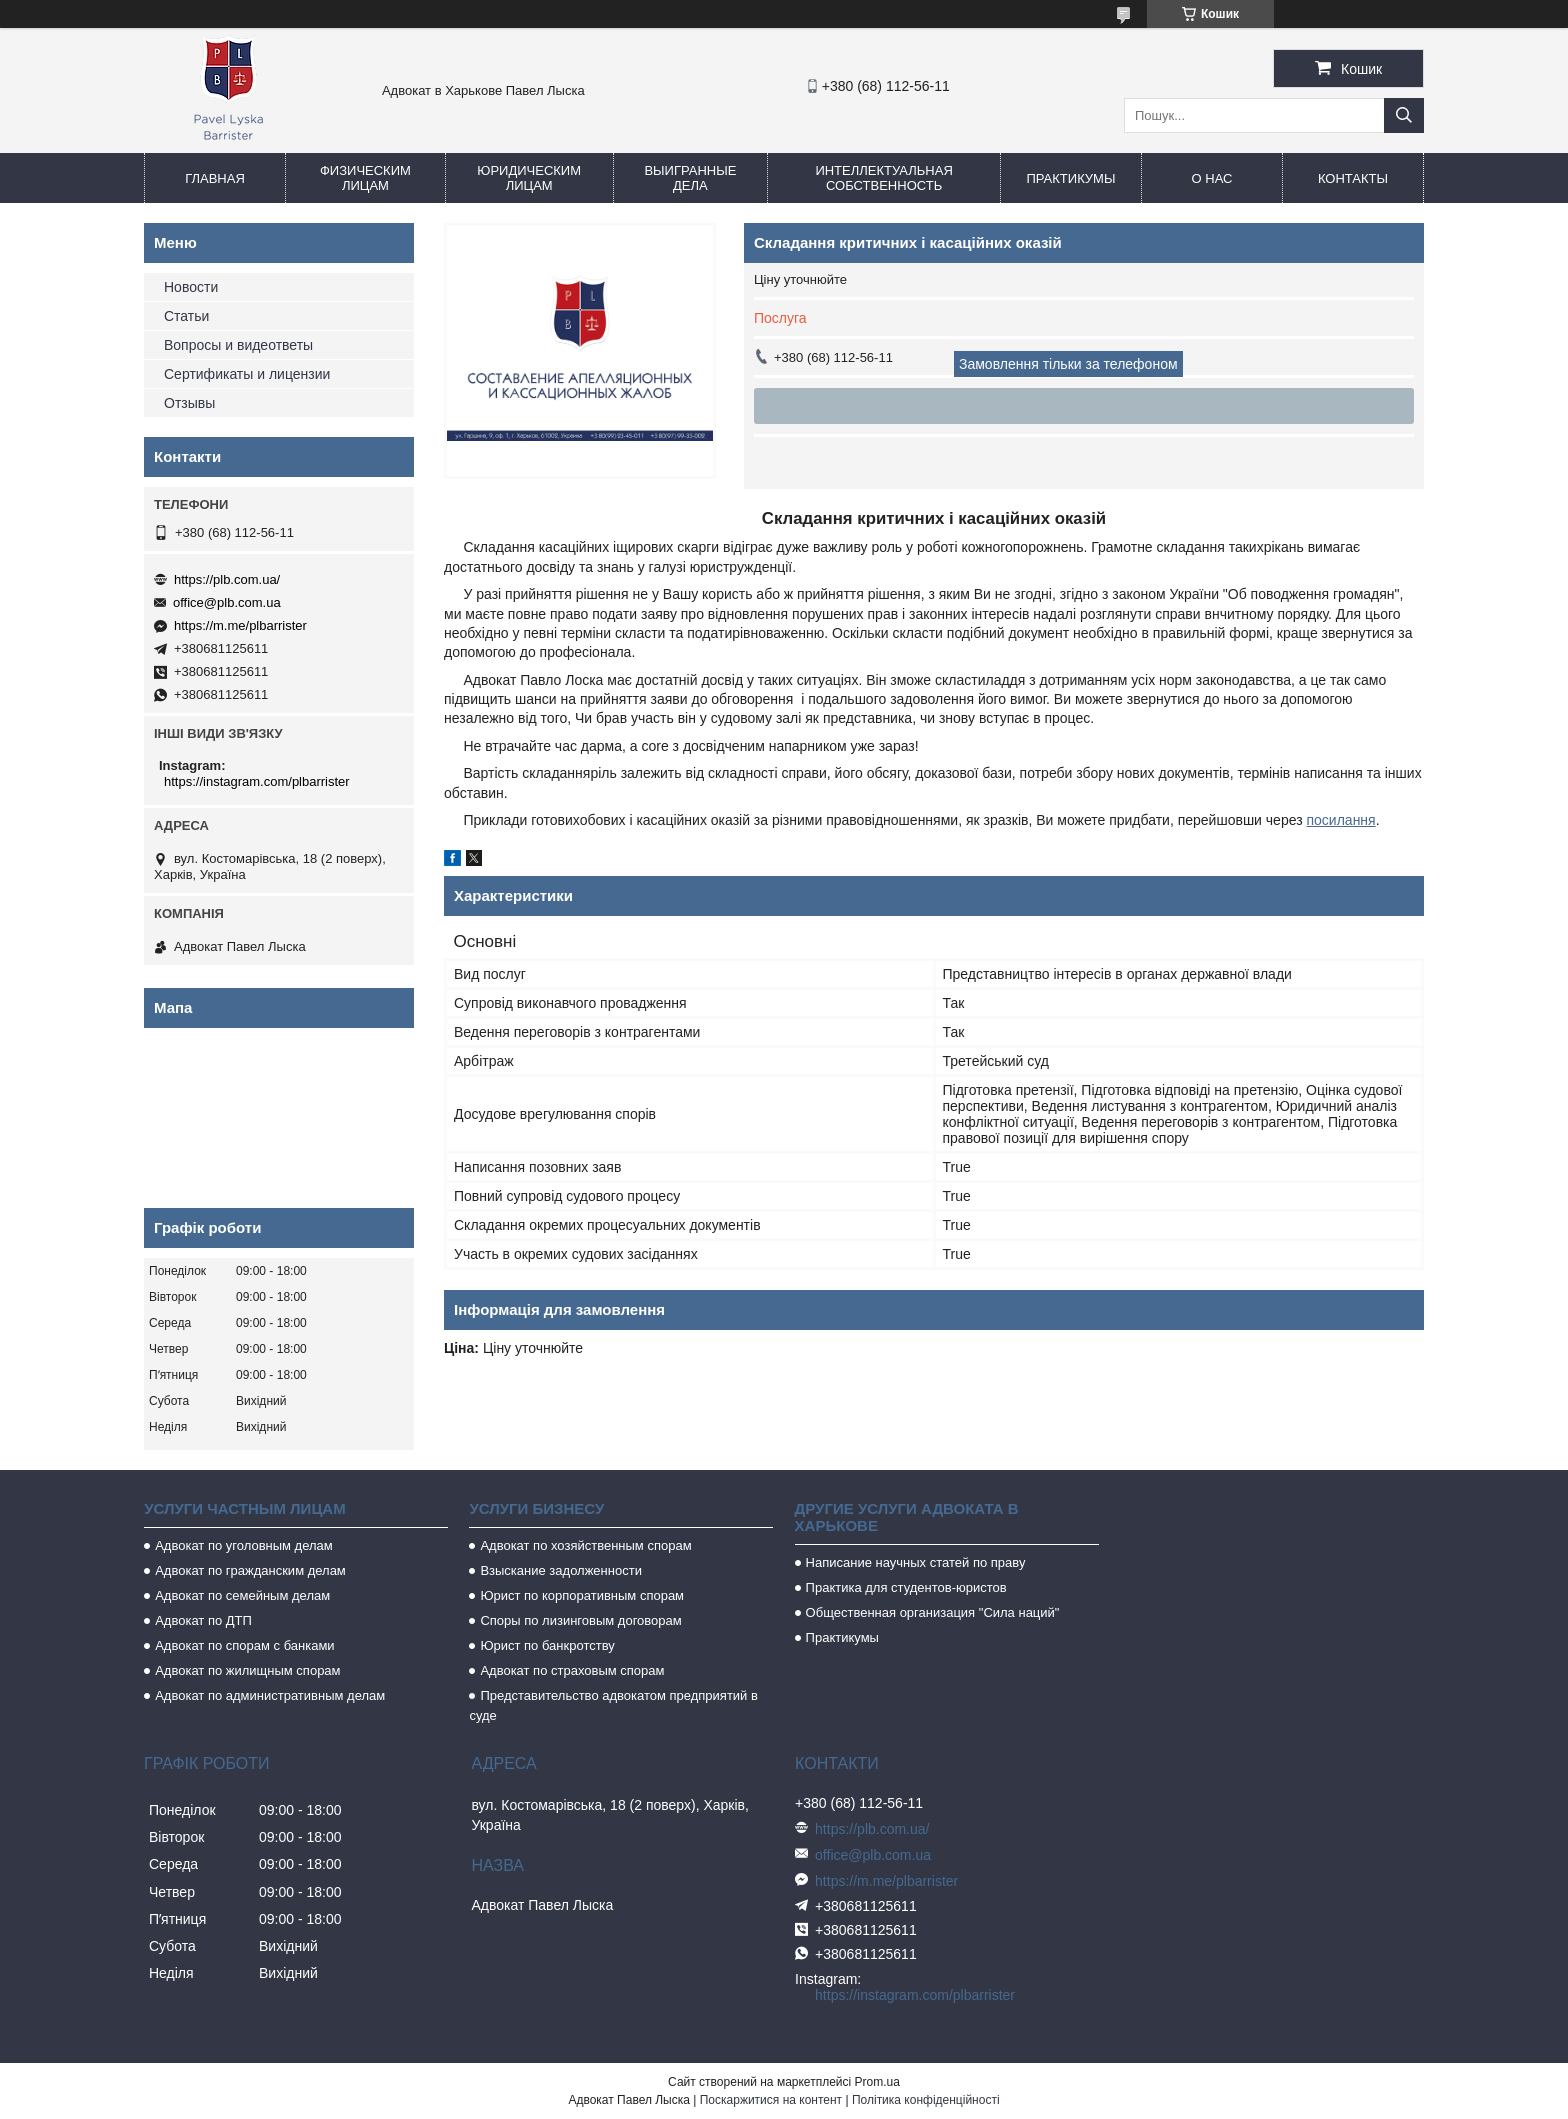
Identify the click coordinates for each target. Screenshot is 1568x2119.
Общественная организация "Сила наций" (933, 1612)
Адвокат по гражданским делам (250, 1570)
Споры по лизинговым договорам (580, 1620)
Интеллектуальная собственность (883, 178)
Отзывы (189, 403)
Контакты (1353, 178)
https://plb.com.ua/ (227, 579)
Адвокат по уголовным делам (244, 1545)
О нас (1212, 178)
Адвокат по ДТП (203, 1620)
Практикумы (1070, 178)
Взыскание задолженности (561, 1570)
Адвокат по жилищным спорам (247, 1670)
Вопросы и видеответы (238, 345)
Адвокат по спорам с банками (244, 1645)
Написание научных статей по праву (916, 1562)
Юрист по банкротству (547, 1645)
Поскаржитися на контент (771, 2100)
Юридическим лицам (529, 178)
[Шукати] (1404, 115)
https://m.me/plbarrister (240, 625)
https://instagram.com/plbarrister (257, 781)
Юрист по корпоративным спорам (582, 1595)
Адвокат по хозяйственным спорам (585, 1545)
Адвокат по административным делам (270, 1695)
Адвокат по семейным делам (242, 1595)
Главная (215, 178)
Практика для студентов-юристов (906, 1587)
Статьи (186, 316)
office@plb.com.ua (227, 602)
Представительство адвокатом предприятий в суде (613, 1705)
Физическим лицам (365, 178)
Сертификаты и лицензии (247, 374)
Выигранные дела (690, 178)
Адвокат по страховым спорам (572, 1670)
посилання (1340, 820)
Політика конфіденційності (926, 2100)
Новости (191, 287)
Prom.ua (877, 2082)
